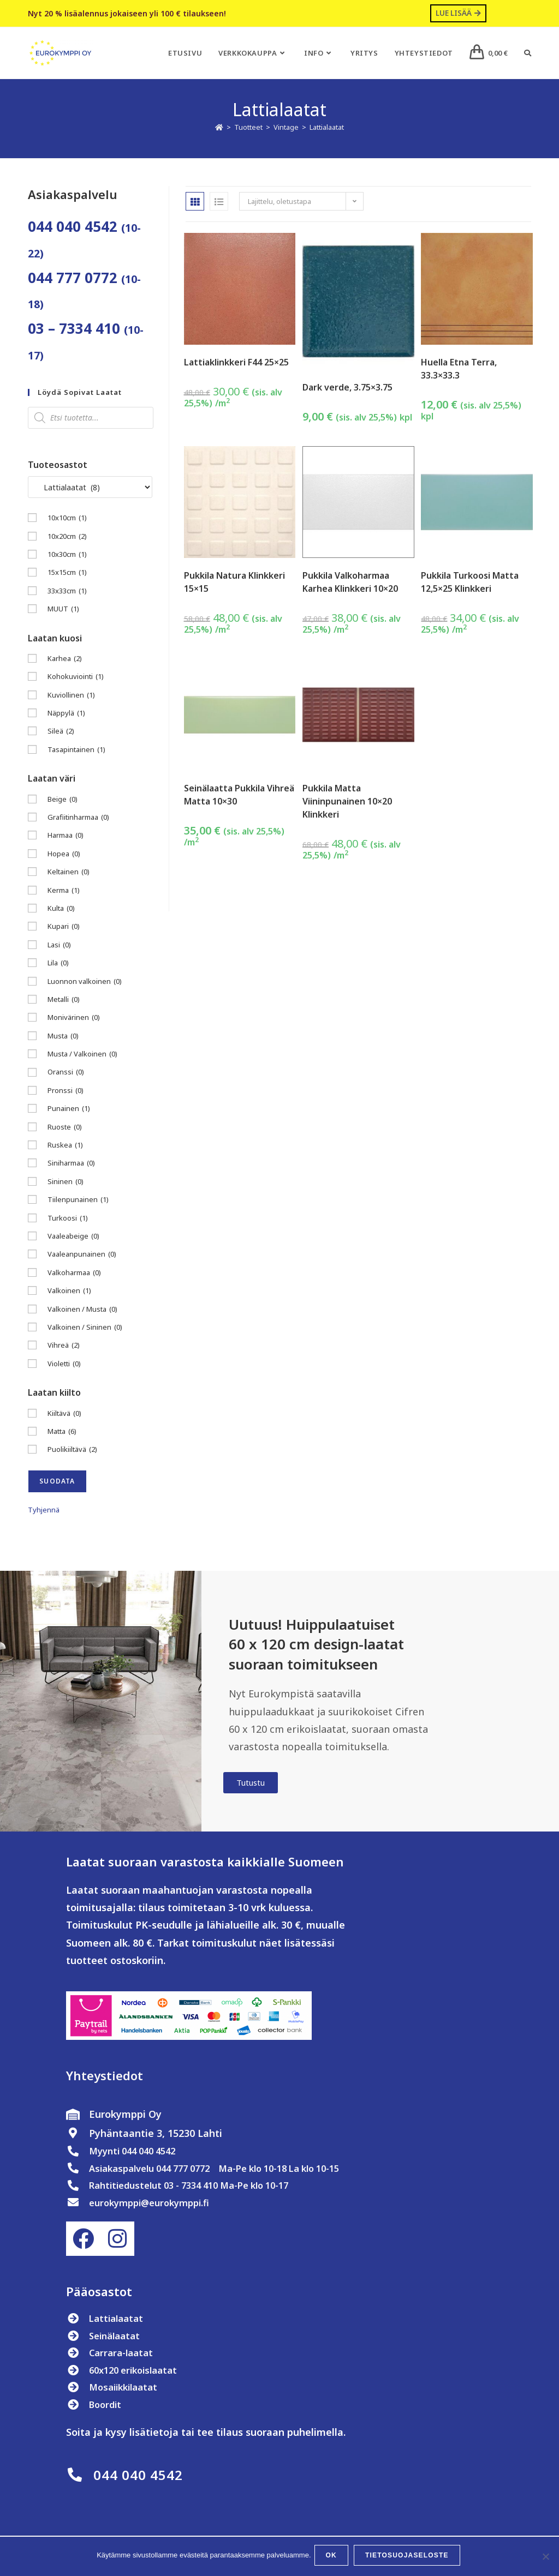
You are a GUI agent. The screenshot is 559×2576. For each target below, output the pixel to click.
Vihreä (63, 1346)
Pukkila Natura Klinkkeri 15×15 (234, 583)
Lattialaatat (327, 128)
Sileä (60, 732)
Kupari (63, 927)
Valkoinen (69, 1292)
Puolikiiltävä (72, 1450)
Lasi (59, 945)
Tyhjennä (44, 1510)
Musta (63, 1036)
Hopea (63, 854)
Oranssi (65, 1073)
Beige (62, 800)
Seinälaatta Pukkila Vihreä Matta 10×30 (239, 795)
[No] (545, 2557)
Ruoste (64, 1127)
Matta (61, 1432)
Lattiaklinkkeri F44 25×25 (236, 363)
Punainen (68, 1109)
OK (333, 2557)
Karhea (64, 659)
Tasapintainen (76, 750)
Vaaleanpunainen (81, 1255)
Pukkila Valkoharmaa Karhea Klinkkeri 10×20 (350, 583)
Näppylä (66, 714)
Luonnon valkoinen (84, 982)
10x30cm (67, 555)
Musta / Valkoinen (82, 1055)
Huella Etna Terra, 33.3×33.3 (459, 369)
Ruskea (65, 1146)
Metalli (63, 1000)
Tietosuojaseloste (409, 2557)
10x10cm (67, 519)
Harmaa (65, 836)
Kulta (61, 909)
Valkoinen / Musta (82, 1310)
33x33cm (67, 591)
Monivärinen (73, 1018)
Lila (58, 964)
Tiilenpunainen (78, 1200)
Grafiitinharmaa (78, 818)
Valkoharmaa (74, 1273)
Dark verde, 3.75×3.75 (347, 388)
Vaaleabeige (73, 1237)
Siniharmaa (71, 1164)
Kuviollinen (71, 695)
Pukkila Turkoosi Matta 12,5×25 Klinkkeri (470, 583)
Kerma (63, 891)
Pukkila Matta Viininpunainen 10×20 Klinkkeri (347, 802)
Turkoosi (67, 1218)
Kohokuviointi (75, 677)
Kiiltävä (64, 1414)
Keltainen (68, 873)
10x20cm (67, 537)
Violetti (64, 1364)
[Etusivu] (219, 128)
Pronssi (65, 1091)
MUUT (63, 610)
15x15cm (67, 573)
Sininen (65, 1182)
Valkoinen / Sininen (84, 1328)
